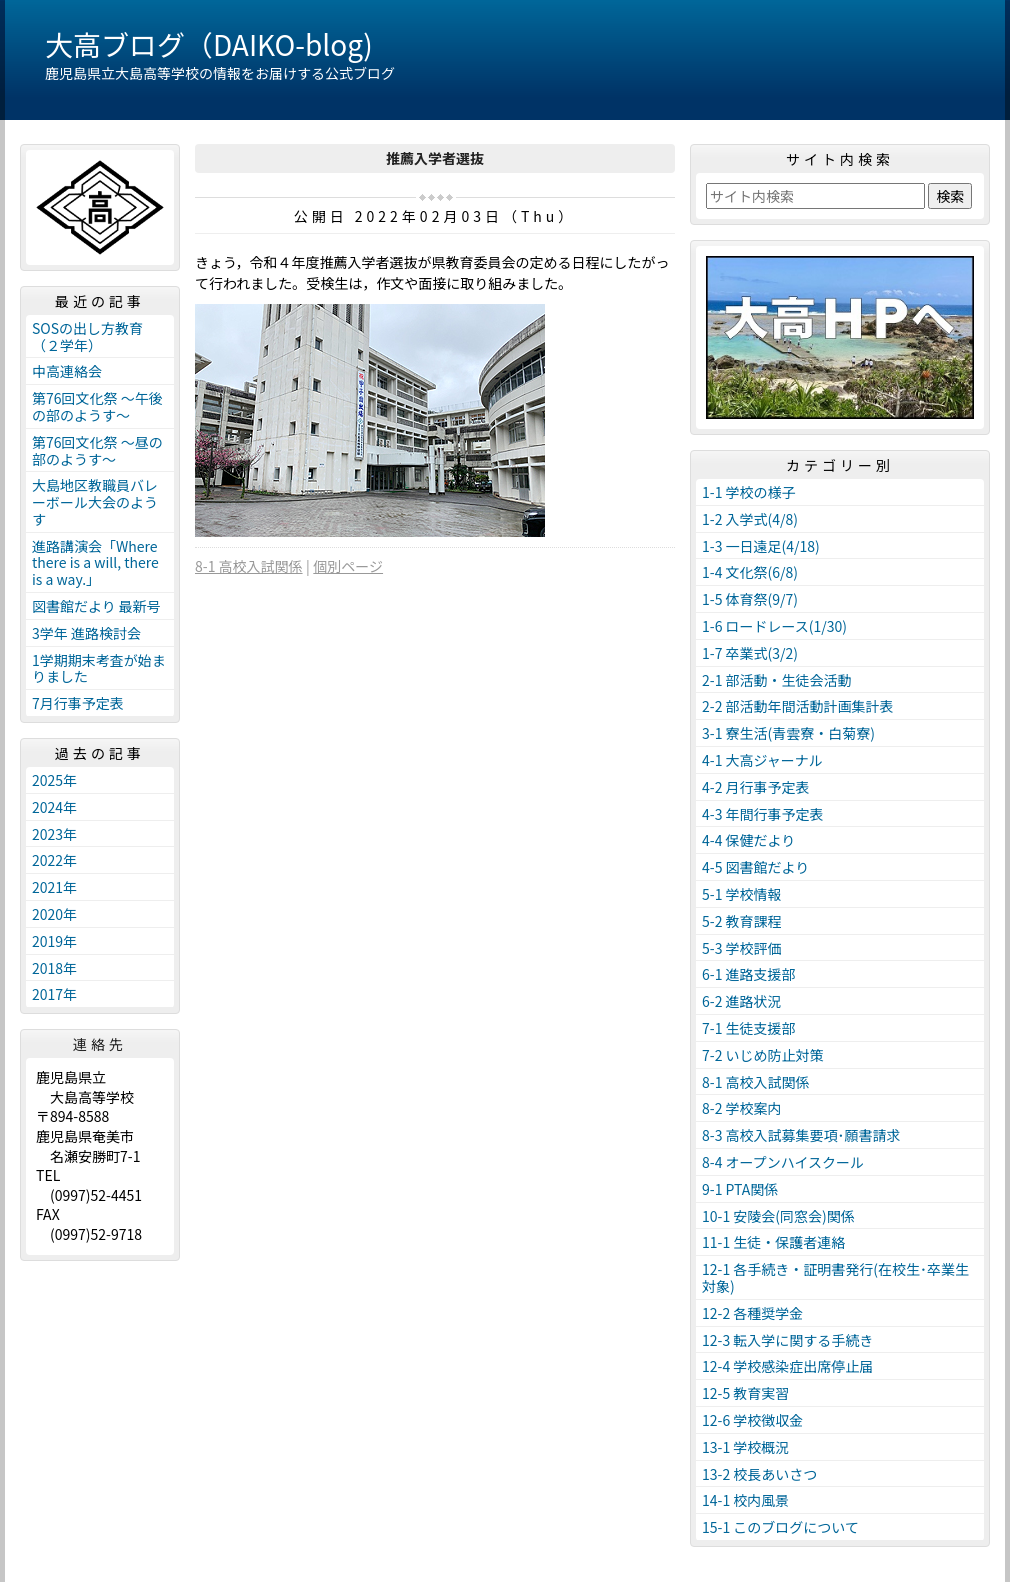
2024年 (54, 807)
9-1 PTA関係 (740, 1189)
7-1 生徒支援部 (749, 1028)
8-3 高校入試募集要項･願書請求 (801, 1135)
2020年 (54, 914)
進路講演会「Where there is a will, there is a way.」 (95, 563)
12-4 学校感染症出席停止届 (787, 1366)
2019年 (54, 941)
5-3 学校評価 (742, 948)
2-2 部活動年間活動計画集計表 (798, 706)
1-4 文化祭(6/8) (750, 572)
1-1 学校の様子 (749, 492)
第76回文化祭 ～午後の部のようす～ (97, 406)
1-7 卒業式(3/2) (750, 653)
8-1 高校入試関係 (249, 566)
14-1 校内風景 (745, 1500)
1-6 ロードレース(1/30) (774, 626)
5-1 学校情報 (742, 894)
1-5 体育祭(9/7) (750, 599)
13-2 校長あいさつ (759, 1474)
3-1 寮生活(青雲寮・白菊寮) (788, 733)
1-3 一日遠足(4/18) (761, 546)
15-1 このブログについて (780, 1527)
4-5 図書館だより (755, 867)
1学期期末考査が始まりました (99, 668)
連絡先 (100, 1044)
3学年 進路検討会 (86, 633)
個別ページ (348, 566)
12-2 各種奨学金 (752, 1313)
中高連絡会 (67, 371)
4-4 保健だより (748, 840)
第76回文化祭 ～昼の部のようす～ (97, 450)
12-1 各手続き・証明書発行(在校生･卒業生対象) (835, 1277)
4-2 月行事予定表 (756, 787)
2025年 (54, 780)
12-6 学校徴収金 (752, 1420)
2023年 (54, 834)
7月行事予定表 (78, 703)
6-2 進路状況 (742, 1001)
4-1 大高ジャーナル (762, 760)
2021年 (54, 887)
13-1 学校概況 (745, 1447)
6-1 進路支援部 (749, 974)
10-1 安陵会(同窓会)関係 (778, 1216)
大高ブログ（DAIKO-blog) (209, 44)
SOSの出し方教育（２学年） (87, 336)
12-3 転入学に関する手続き (787, 1340)
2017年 (54, 994)
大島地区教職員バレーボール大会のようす (95, 502)
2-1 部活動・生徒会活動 (777, 680)
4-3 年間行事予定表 (763, 814)
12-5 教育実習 (745, 1393)
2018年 (54, 968)
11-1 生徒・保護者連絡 (773, 1242)
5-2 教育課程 (742, 921)
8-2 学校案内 (742, 1108)
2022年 (54, 860)
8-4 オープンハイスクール (783, 1162)
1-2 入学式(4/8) (750, 519)
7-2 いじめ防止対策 (763, 1055)
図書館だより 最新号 (96, 606)
